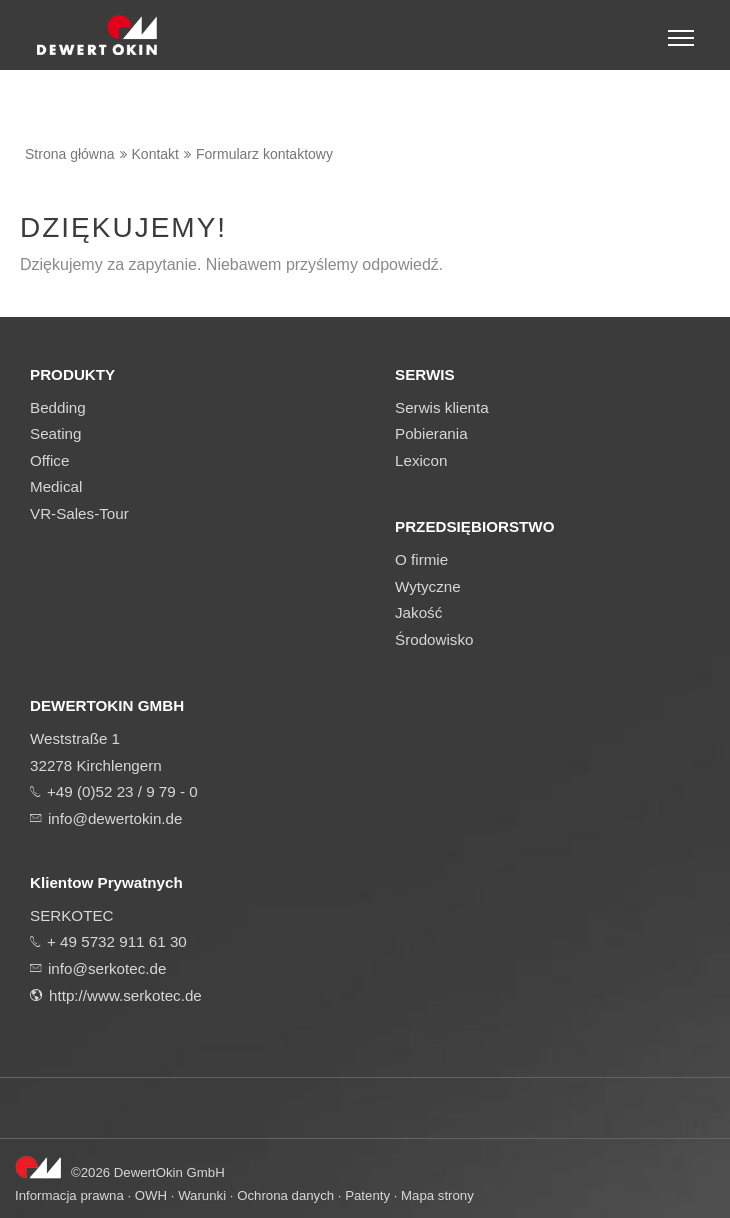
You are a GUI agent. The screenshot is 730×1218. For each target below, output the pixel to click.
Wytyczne (428, 586)
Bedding (58, 407)
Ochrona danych (285, 1195)
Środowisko (434, 639)
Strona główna (70, 154)
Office (49, 460)
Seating (56, 433)
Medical (56, 486)
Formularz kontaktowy (264, 154)
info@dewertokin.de (115, 818)
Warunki (202, 1195)
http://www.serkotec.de (125, 995)
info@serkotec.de (107, 968)
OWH (151, 1195)
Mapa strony (437, 1195)
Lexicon (421, 460)
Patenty (367, 1195)
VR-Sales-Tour (79, 513)
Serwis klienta (442, 407)
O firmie (421, 559)
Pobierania (431, 433)
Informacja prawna (69, 1195)
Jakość (418, 612)
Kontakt (155, 154)
